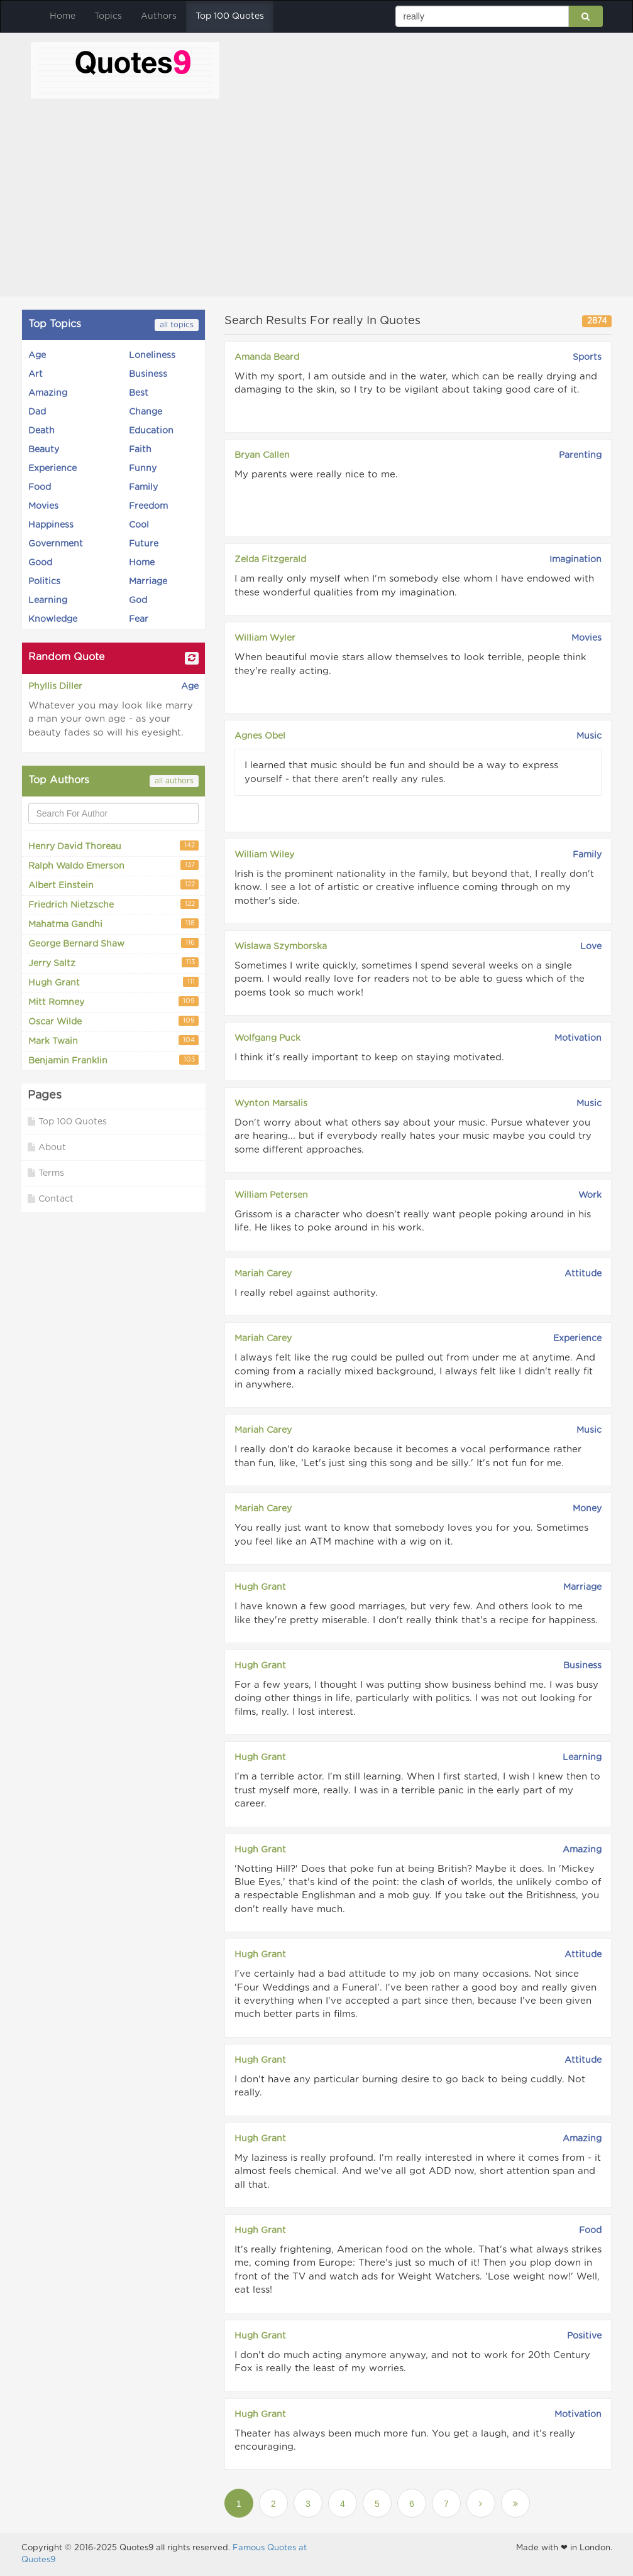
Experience (52, 468)
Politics (44, 581)
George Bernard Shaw (113, 943)
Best (138, 393)
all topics (177, 325)
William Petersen (271, 1195)
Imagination (575, 559)
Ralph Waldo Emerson (113, 865)
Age (37, 355)
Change (145, 412)
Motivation (578, 1038)
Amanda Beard (266, 357)
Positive (584, 2336)
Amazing (47, 393)
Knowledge (52, 619)
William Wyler (264, 638)
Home (62, 16)
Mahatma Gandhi (113, 923)
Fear (138, 619)
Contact (51, 1199)
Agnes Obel (259, 736)
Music (589, 736)
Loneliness (152, 355)
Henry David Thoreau (113, 845)
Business (148, 374)
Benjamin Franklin (113, 1060)
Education (151, 431)
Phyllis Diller (55, 686)
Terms (46, 1173)
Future (143, 544)
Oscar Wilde (113, 1021)
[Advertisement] (316, 193)
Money (587, 1508)
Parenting (580, 455)
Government (55, 544)
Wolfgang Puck (267, 1038)
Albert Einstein (113, 884)
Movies (43, 506)
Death (41, 431)
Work (590, 1195)
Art (35, 374)
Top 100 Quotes (229, 16)
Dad (37, 412)
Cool (139, 525)
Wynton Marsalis (270, 1103)
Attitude (583, 1273)
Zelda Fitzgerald (270, 559)
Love (591, 946)
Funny (143, 468)
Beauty (43, 449)
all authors (174, 781)
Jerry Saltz (113, 962)
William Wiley (264, 855)
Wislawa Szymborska (280, 946)
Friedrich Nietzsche (113, 904)
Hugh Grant (113, 982)
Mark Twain (113, 1040)
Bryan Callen (262, 455)
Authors (159, 16)
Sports (587, 357)
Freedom (148, 506)
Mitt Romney (113, 1001)
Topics (108, 16)
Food (39, 487)
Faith (140, 449)
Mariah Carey (263, 1273)
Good (40, 562)
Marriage (148, 581)
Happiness (51, 525)
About (47, 1147)
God (138, 600)
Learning (47, 600)
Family (143, 487)
